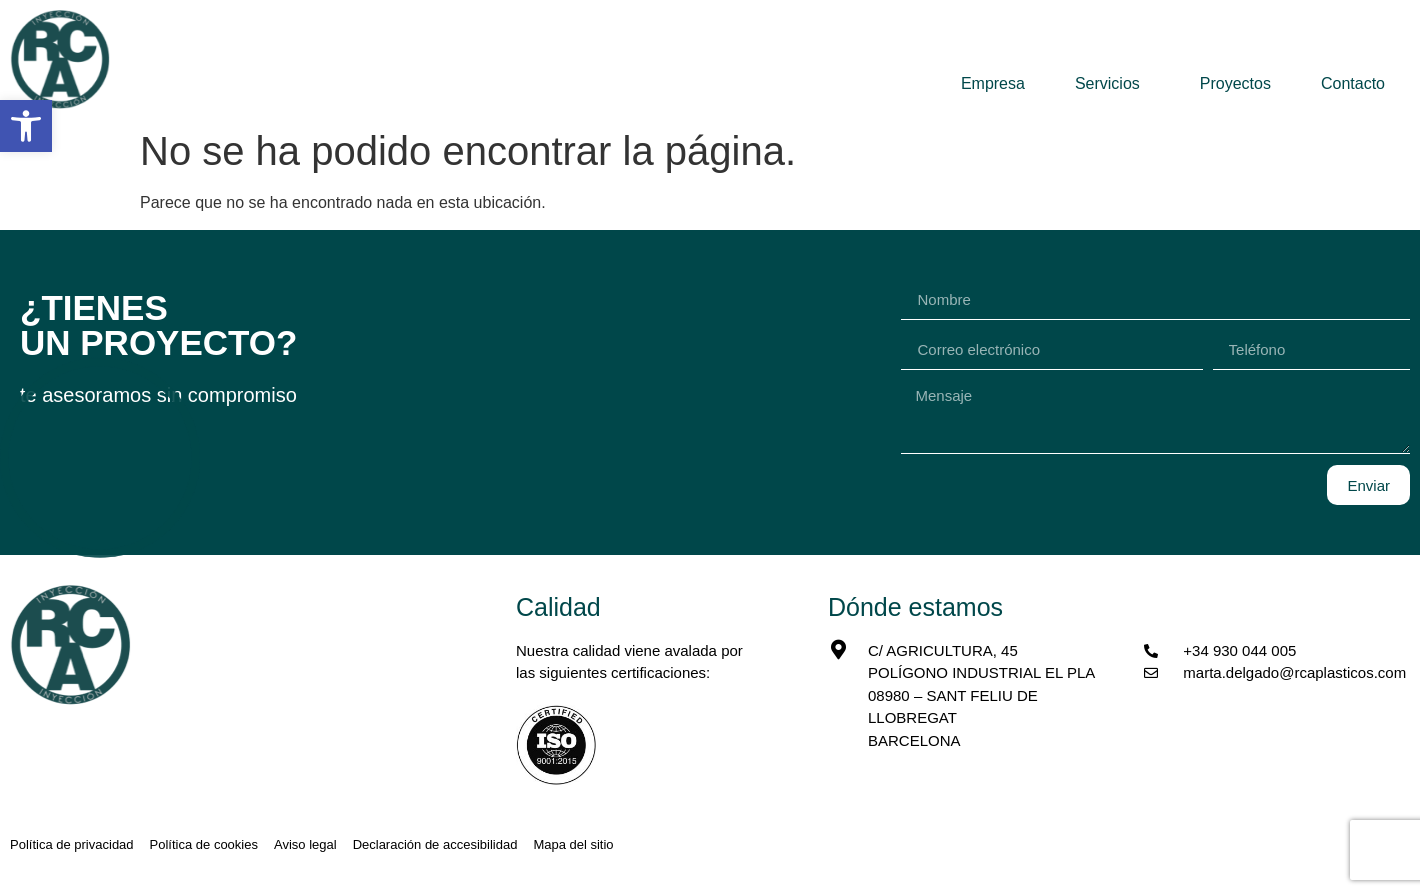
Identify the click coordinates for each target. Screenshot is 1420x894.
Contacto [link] (1353, 83)
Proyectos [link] (1235, 83)
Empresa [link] (993, 83)
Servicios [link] (1112, 84)
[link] (26, 126)
